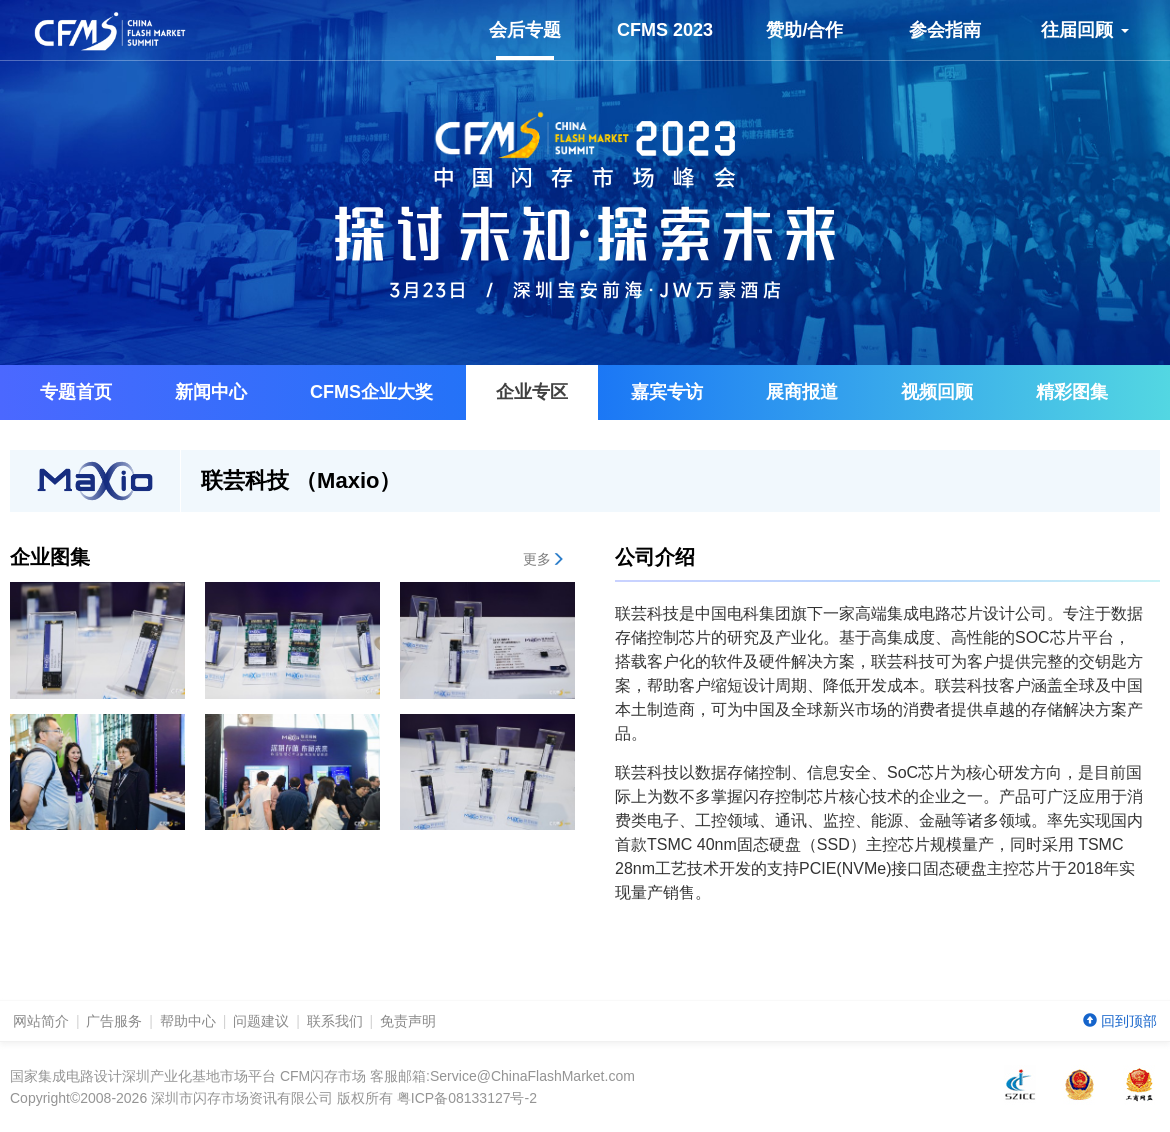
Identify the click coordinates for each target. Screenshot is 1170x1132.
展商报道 (802, 392)
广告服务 (114, 1021)
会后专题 (525, 40)
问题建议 (261, 1021)
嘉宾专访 (667, 392)
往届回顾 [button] (1084, 30)
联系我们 (335, 1021)
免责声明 (408, 1021)
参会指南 (945, 30)
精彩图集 (1072, 392)
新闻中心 (211, 392)
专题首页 (76, 392)
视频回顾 (937, 392)
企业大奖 (371, 392)
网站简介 (41, 1021)
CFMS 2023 (665, 30)
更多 (544, 559)
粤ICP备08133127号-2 (467, 1098)
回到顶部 (1120, 1021)
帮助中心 (188, 1021)
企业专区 (532, 392)
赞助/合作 (804, 30)
